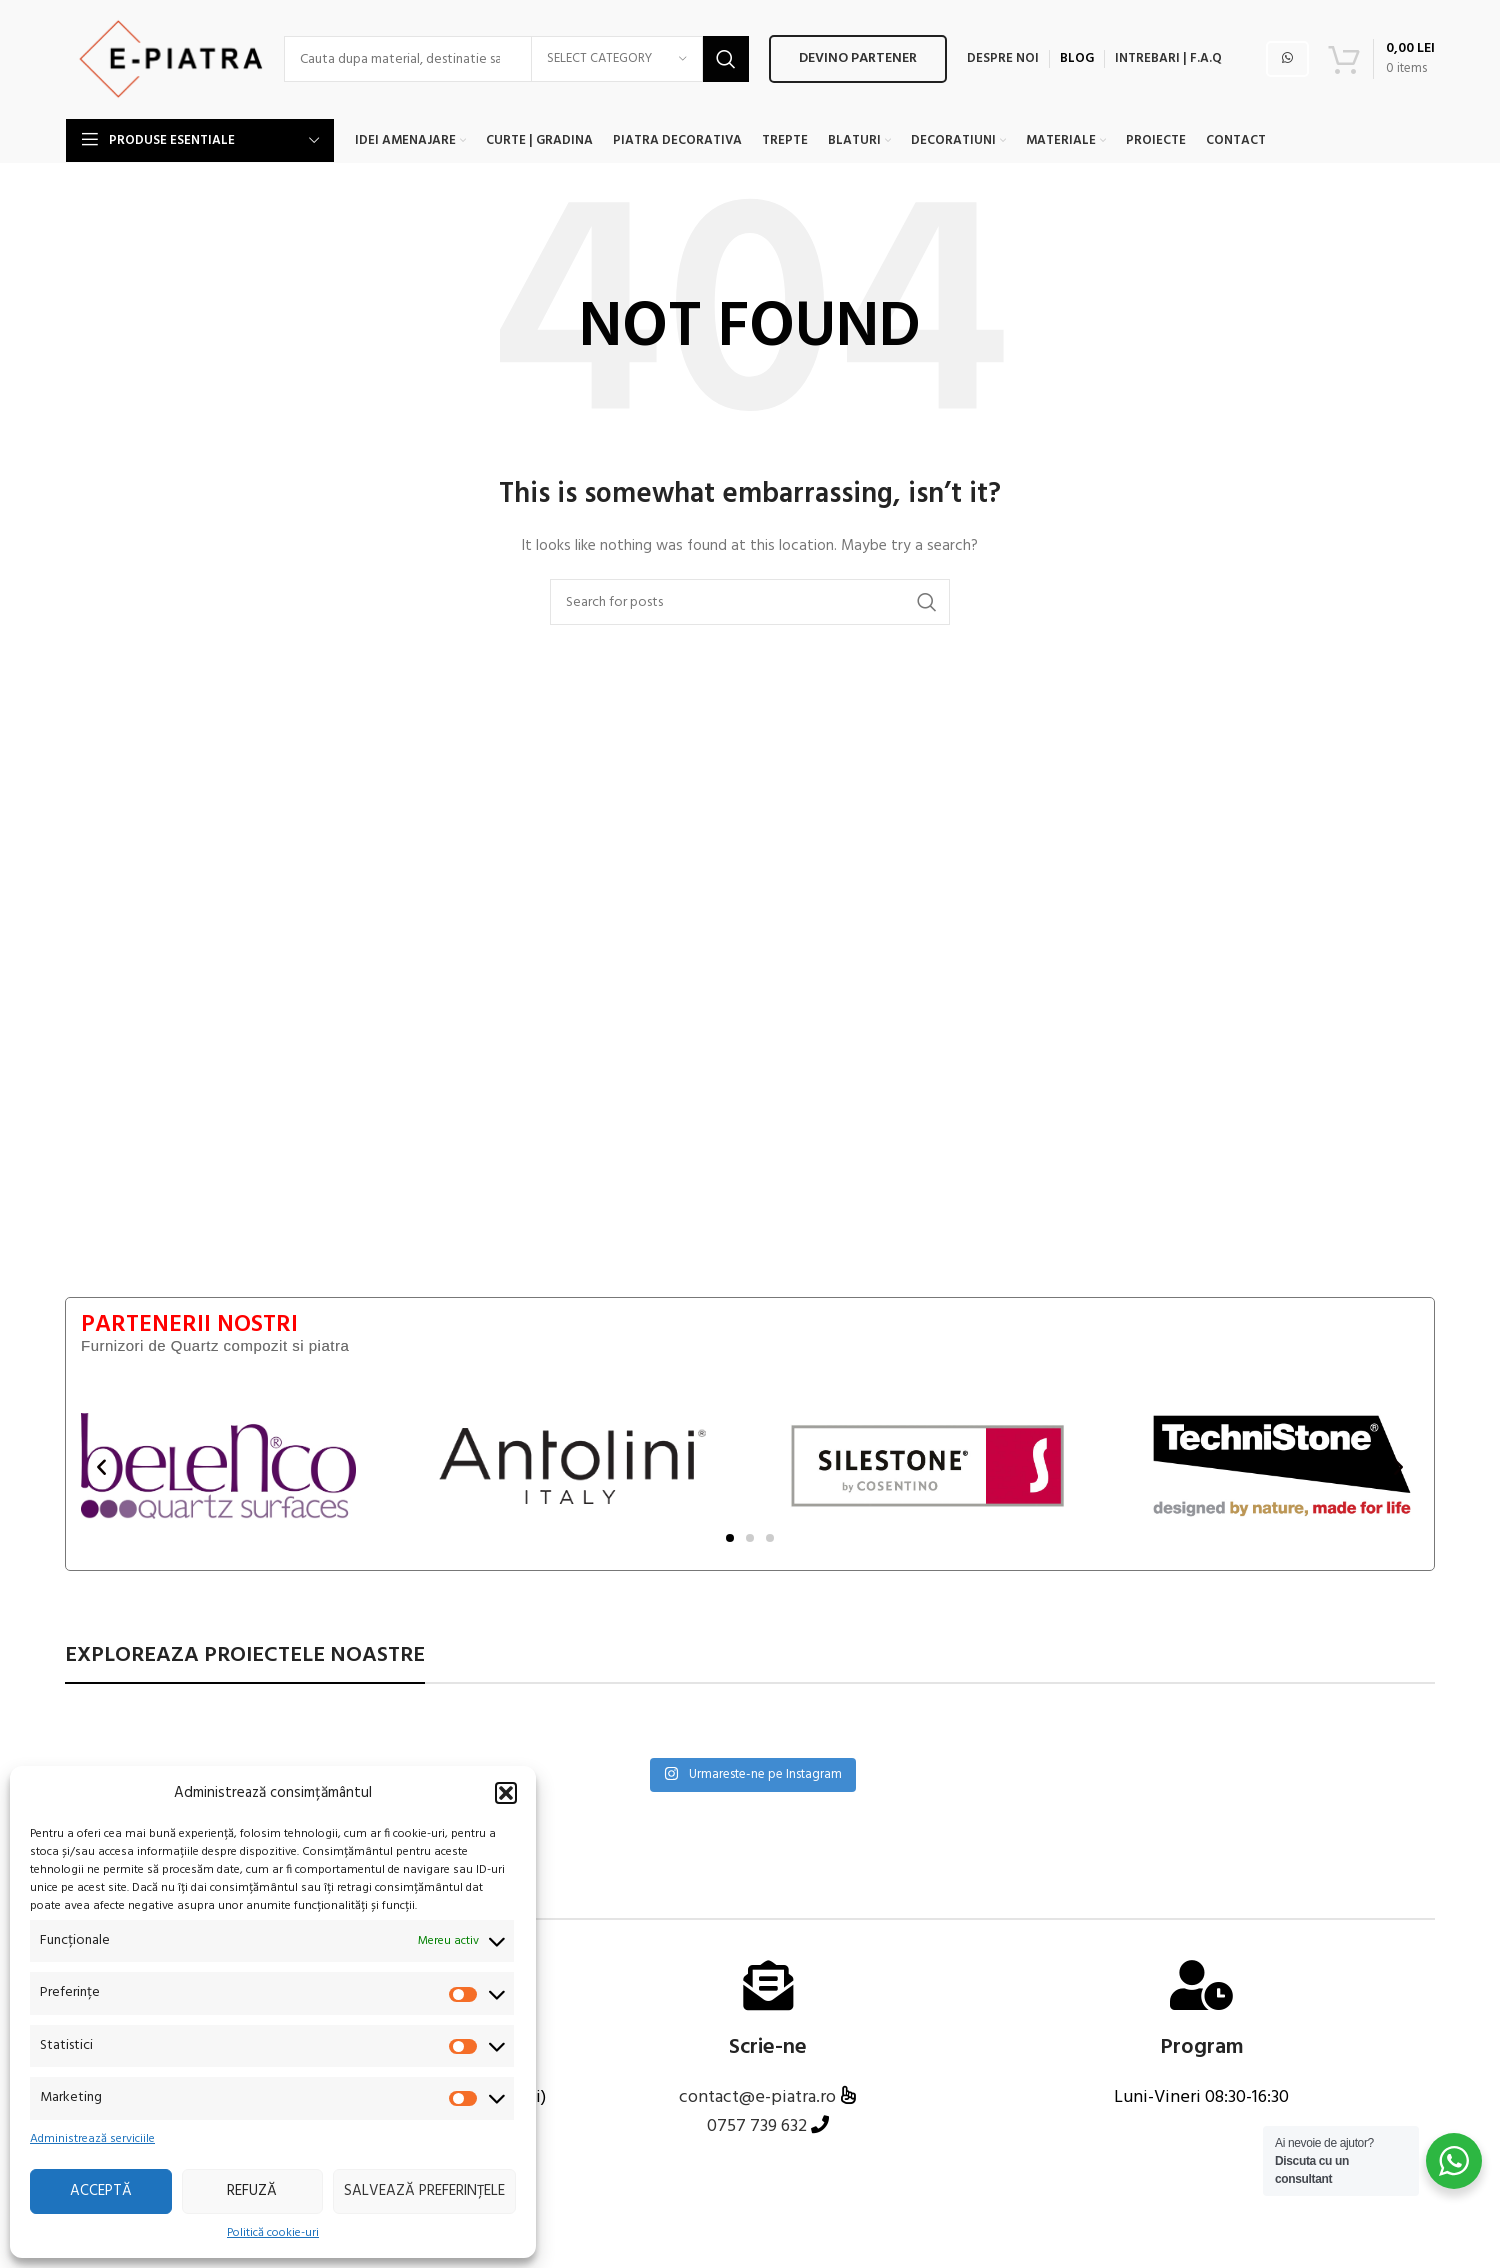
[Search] (367, 60)
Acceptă (101, 2191)
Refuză (252, 2191)
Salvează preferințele (424, 2191)
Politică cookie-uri (273, 2233)
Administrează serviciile (92, 2139)
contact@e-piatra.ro (759, 2098)
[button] (506, 1793)
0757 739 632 (757, 2127)
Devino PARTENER (759, 59)
